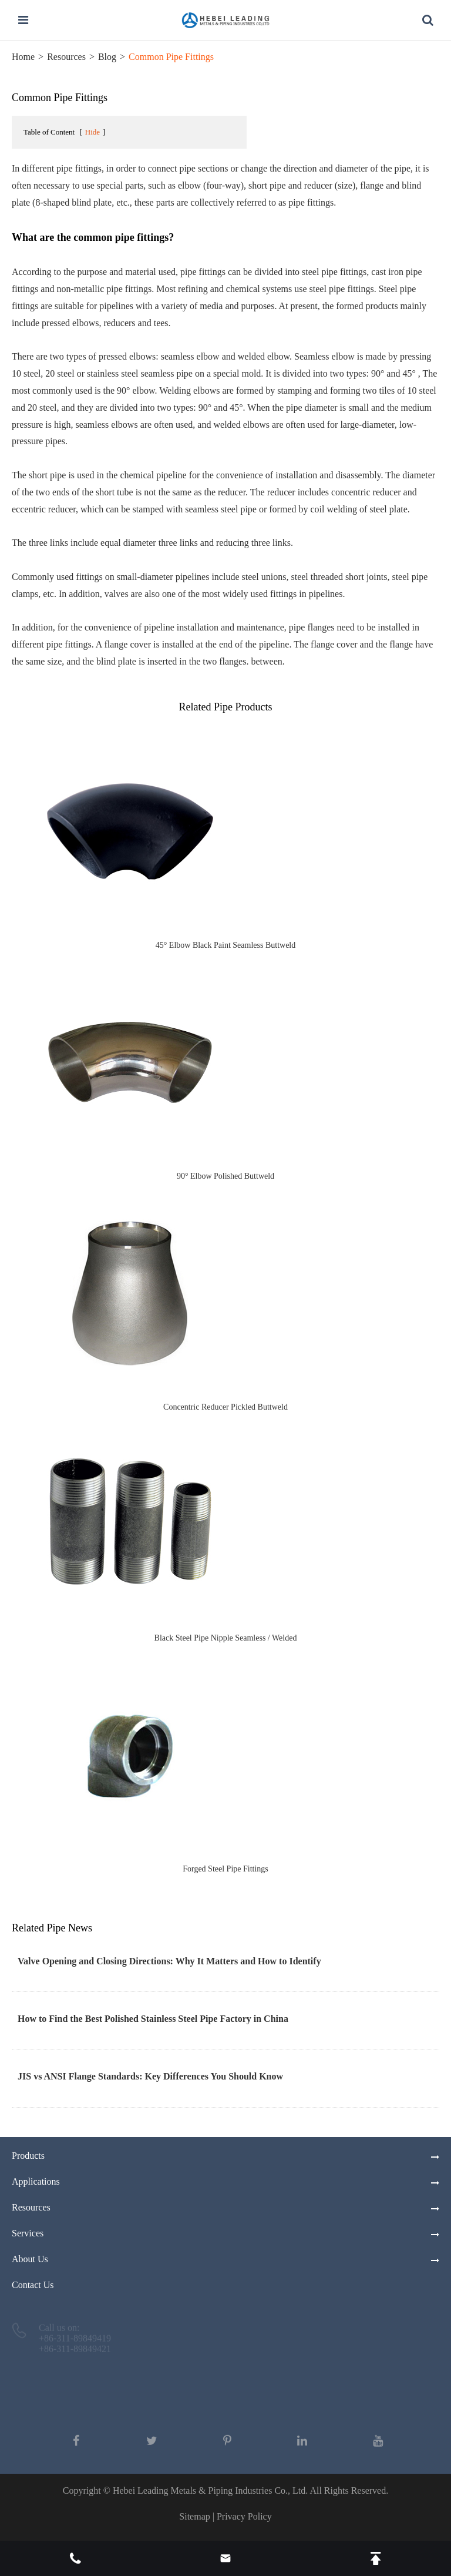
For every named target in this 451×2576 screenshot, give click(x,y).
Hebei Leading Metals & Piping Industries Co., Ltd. (210, 2491)
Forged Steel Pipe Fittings (225, 1868)
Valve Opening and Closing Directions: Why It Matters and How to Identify (169, 1961)
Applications (36, 2181)
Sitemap (194, 2516)
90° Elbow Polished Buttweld (225, 1176)
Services (27, 2233)
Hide (92, 132)
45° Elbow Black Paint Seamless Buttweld (226, 945)
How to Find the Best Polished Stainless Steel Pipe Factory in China (153, 2019)
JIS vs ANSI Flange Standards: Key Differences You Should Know (150, 2076)
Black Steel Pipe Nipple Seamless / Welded (225, 1638)
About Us (30, 2259)
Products (28, 2156)
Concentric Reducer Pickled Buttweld (225, 1407)
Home (23, 57)
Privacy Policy (244, 2516)
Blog (107, 57)
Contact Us (33, 2285)
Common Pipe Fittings (171, 57)
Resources (66, 57)
